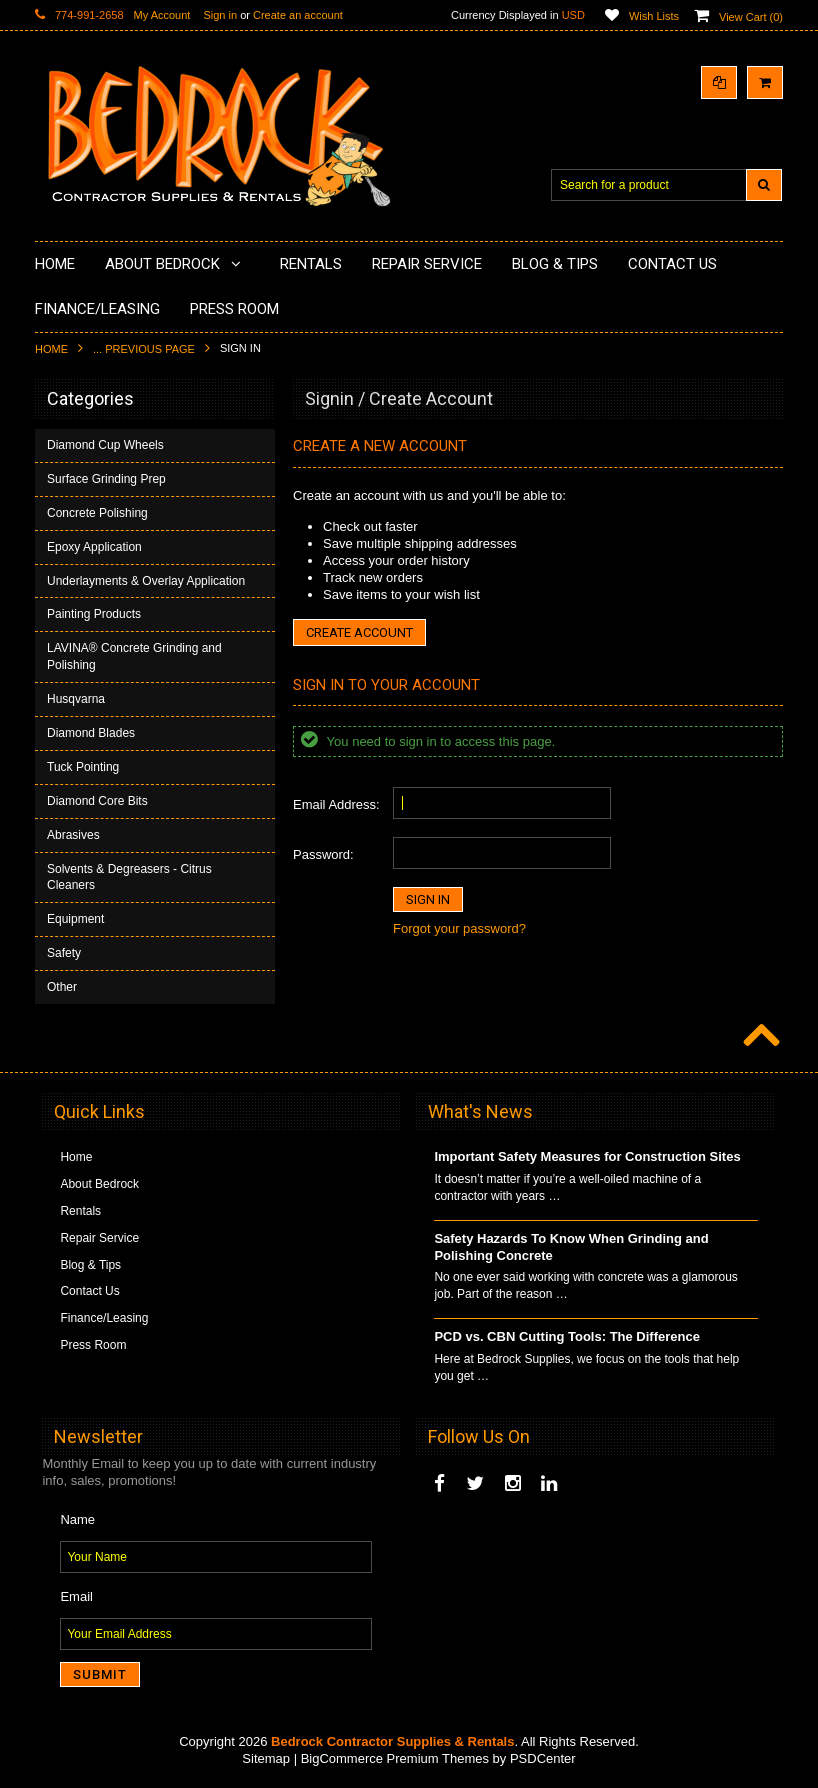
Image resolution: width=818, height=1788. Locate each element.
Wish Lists (654, 16)
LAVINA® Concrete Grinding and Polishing (134, 656)
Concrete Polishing (97, 513)
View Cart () (751, 17)
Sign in (220, 15)
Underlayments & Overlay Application (146, 581)
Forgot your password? (459, 928)
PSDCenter (543, 1758)
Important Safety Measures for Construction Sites (587, 1156)
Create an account (298, 15)
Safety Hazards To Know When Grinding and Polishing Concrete (571, 1247)
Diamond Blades (91, 733)
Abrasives (73, 835)
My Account (162, 15)
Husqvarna (76, 699)
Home (51, 349)
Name (77, 1519)
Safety (64, 953)
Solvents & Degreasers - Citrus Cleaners (129, 877)
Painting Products (94, 614)
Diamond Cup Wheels (105, 445)
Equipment (75, 919)
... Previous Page (144, 349)
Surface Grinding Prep (106, 479)
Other (62, 987)
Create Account (359, 632)
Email (76, 1596)
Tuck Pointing (83, 767)
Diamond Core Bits (97, 801)
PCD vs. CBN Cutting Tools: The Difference (567, 1336)
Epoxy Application (94, 547)
